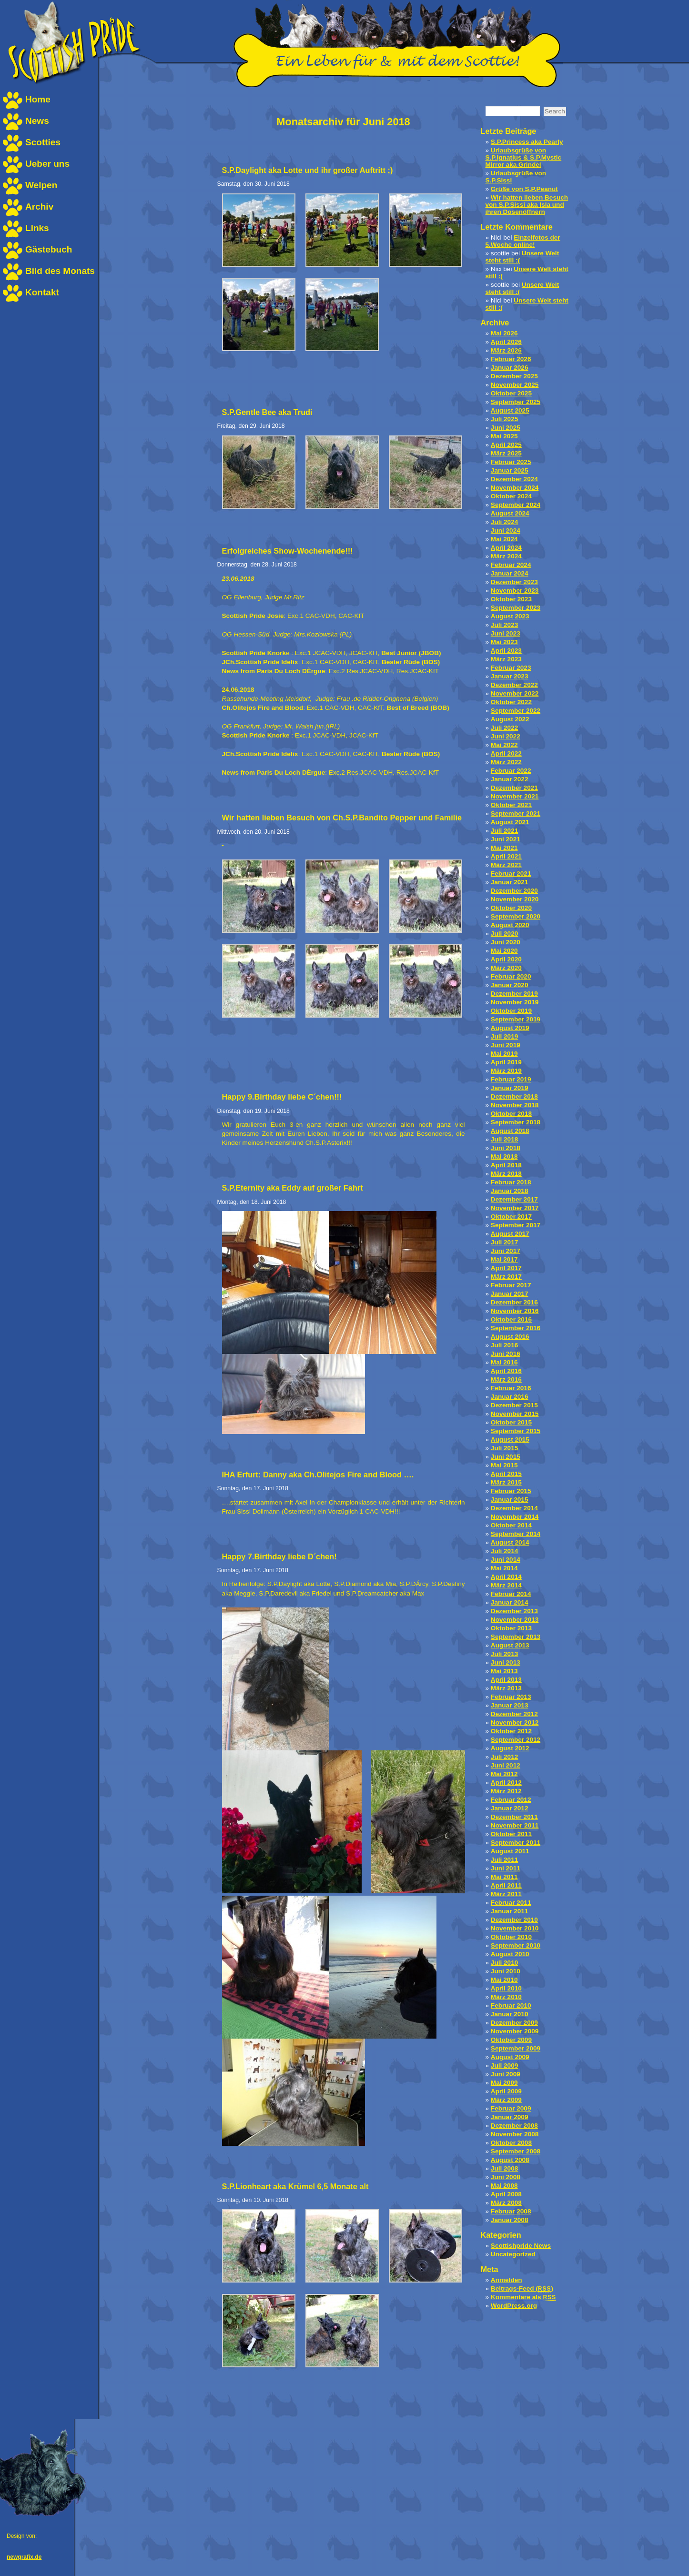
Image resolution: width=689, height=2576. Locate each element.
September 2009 (515, 2048)
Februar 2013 (511, 1696)
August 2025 (510, 410)
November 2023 (515, 590)
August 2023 (510, 616)
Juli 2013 (504, 1653)
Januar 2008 (509, 2219)
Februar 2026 (511, 359)
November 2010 (515, 1928)
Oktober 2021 (511, 804)
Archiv (39, 207)
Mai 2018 (504, 1156)
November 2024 (515, 487)
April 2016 (506, 1370)
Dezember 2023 (514, 582)
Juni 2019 (505, 1045)
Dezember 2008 (514, 2125)
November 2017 (515, 1208)
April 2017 (506, 1268)
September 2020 (515, 916)
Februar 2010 (511, 2005)
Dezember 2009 (514, 2022)
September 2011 (515, 1842)
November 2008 (515, 2134)
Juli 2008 (504, 2168)
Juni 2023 (505, 633)
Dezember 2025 (514, 376)
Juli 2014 (504, 1551)
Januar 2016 (509, 1396)
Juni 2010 (505, 1971)
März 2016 (506, 1379)
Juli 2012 (504, 1756)
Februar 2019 (511, 1079)
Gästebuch (48, 249)
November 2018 (515, 1105)
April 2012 (506, 1782)
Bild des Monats (60, 271)
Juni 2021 (505, 839)
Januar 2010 (509, 2014)
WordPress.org (514, 2305)
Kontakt (42, 292)
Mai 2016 (504, 1362)
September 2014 (515, 1533)
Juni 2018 (505, 1148)
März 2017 (506, 1276)
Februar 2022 (511, 770)
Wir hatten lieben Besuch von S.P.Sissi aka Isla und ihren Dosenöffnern (527, 204)
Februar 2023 (511, 667)
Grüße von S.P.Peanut (524, 188)
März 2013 (506, 1688)
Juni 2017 (505, 1250)
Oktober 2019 (511, 1010)
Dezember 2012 (514, 1713)
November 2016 (515, 1310)
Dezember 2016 (514, 1302)
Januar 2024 (509, 573)
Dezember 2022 (514, 684)
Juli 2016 (504, 1345)
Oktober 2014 (511, 1525)
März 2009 (506, 2099)
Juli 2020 (504, 933)
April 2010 (506, 1988)
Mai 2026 (504, 333)
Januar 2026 (509, 367)
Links (37, 228)
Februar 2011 (511, 1902)
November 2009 (515, 2031)
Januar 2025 (509, 470)
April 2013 (506, 1679)
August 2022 (510, 719)
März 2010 (506, 1996)
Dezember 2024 (514, 479)
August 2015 (510, 1439)
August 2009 (510, 2057)
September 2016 (515, 1328)
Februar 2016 (511, 1388)
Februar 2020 (511, 976)
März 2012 (506, 1791)
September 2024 (515, 504)
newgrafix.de (24, 2557)
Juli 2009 (504, 2065)
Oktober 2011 (511, 1834)
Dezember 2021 (514, 787)
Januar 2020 (509, 985)
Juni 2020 (505, 942)
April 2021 (506, 856)
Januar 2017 (509, 1293)
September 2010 (515, 1945)
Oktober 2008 (511, 2142)
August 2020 (510, 925)
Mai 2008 (504, 2185)
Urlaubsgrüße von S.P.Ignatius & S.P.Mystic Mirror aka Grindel (524, 157)
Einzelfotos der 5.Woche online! (523, 241)
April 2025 (506, 444)
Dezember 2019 (514, 993)
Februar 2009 (511, 2108)
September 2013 (515, 1636)
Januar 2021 (509, 882)
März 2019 (506, 1070)
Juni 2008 (505, 2177)
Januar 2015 (509, 1499)
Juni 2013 (505, 1662)
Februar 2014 (511, 1593)
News (37, 121)
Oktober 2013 (511, 1628)
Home (38, 99)
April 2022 (506, 753)
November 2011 (515, 1825)
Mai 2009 (504, 2082)
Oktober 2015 (511, 1422)
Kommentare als (523, 2297)
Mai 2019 (504, 1053)
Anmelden (506, 2279)
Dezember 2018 (514, 1096)
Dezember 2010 (514, 1919)
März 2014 (506, 1585)
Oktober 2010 (511, 1936)
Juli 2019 (504, 1036)
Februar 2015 (511, 1491)
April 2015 (506, 1473)
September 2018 (515, 1122)
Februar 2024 (511, 564)
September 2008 (515, 2151)
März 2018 (506, 1173)
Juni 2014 (505, 1559)
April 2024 (506, 547)
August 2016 (510, 1336)
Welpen (41, 185)
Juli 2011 (504, 1859)
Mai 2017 (504, 1259)
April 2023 (506, 650)
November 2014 (515, 1516)
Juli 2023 (504, 624)
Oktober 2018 (511, 1113)
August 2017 (510, 1233)
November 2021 (515, 796)
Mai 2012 (504, 1774)
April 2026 (506, 341)
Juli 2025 (504, 419)
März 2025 (506, 453)
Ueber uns (47, 164)
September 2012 (515, 1739)
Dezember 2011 (514, 1816)
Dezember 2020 (514, 890)
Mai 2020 (504, 950)
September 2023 (515, 607)
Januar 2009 (509, 2117)
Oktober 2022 (511, 702)
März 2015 (506, 1482)
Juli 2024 (504, 521)
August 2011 (510, 1851)
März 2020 (506, 967)
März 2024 (506, 556)
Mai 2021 (504, 847)
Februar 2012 (511, 1799)
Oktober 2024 (511, 496)
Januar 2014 (509, 1602)
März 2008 (506, 2202)
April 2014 (506, 1576)
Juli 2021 (504, 830)
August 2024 (510, 513)
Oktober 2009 (511, 2039)
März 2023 (506, 659)
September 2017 (515, 1225)
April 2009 (506, 2091)
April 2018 (506, 1165)
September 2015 (515, 1430)
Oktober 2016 (511, 1319)
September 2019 (515, 1019)
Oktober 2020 (511, 907)
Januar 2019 (509, 1087)
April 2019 (506, 1062)
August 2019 (510, 1027)
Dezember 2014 (514, 1508)
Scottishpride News (521, 2245)
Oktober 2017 (511, 1216)
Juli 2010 (504, 1962)
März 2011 (506, 1894)
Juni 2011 (505, 1868)
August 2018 (510, 1130)
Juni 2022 (505, 736)
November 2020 (515, 899)
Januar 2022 (509, 779)
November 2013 (515, 1619)
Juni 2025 (505, 427)
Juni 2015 (505, 1456)
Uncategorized (513, 2254)
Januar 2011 (509, 1911)
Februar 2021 (511, 873)
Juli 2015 (504, 1448)
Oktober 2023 (511, 599)
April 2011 (506, 1885)
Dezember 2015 (514, 1405)
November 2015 (515, 1413)
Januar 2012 (509, 1808)
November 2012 (515, 1722)
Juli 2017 (504, 1242)
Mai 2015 (504, 1465)
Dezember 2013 (514, 1611)
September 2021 (515, 813)
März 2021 (506, 865)
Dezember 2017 (514, 1199)
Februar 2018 (511, 1182)
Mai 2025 (504, 436)
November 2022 (515, 693)
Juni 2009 (505, 2074)
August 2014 (510, 1542)
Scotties (43, 142)
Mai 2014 (504, 1568)
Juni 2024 (505, 530)
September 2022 (515, 710)
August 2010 (510, 1954)
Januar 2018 (509, 1190)
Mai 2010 (504, 1979)
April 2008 (506, 2194)
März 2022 (506, 762)
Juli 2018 (504, 1139)
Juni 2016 (505, 1353)
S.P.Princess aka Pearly (527, 141)
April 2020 (506, 959)
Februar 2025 (511, 461)
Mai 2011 (504, 1876)
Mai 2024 (504, 539)
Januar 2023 (509, 676)
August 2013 (510, 1645)
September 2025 (515, 401)
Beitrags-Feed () (522, 2288)
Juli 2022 (504, 727)
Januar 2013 (509, 1705)
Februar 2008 (511, 2211)
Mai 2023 (504, 642)
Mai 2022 (504, 744)
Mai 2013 (504, 1671)
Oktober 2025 (511, 393)
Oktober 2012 (511, 1731)
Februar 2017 (511, 1285)
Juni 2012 (505, 1765)
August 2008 (510, 2159)
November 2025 (515, 384)
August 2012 (510, 1748)
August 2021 (510, 822)
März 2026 (506, 350)
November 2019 (515, 1002)
